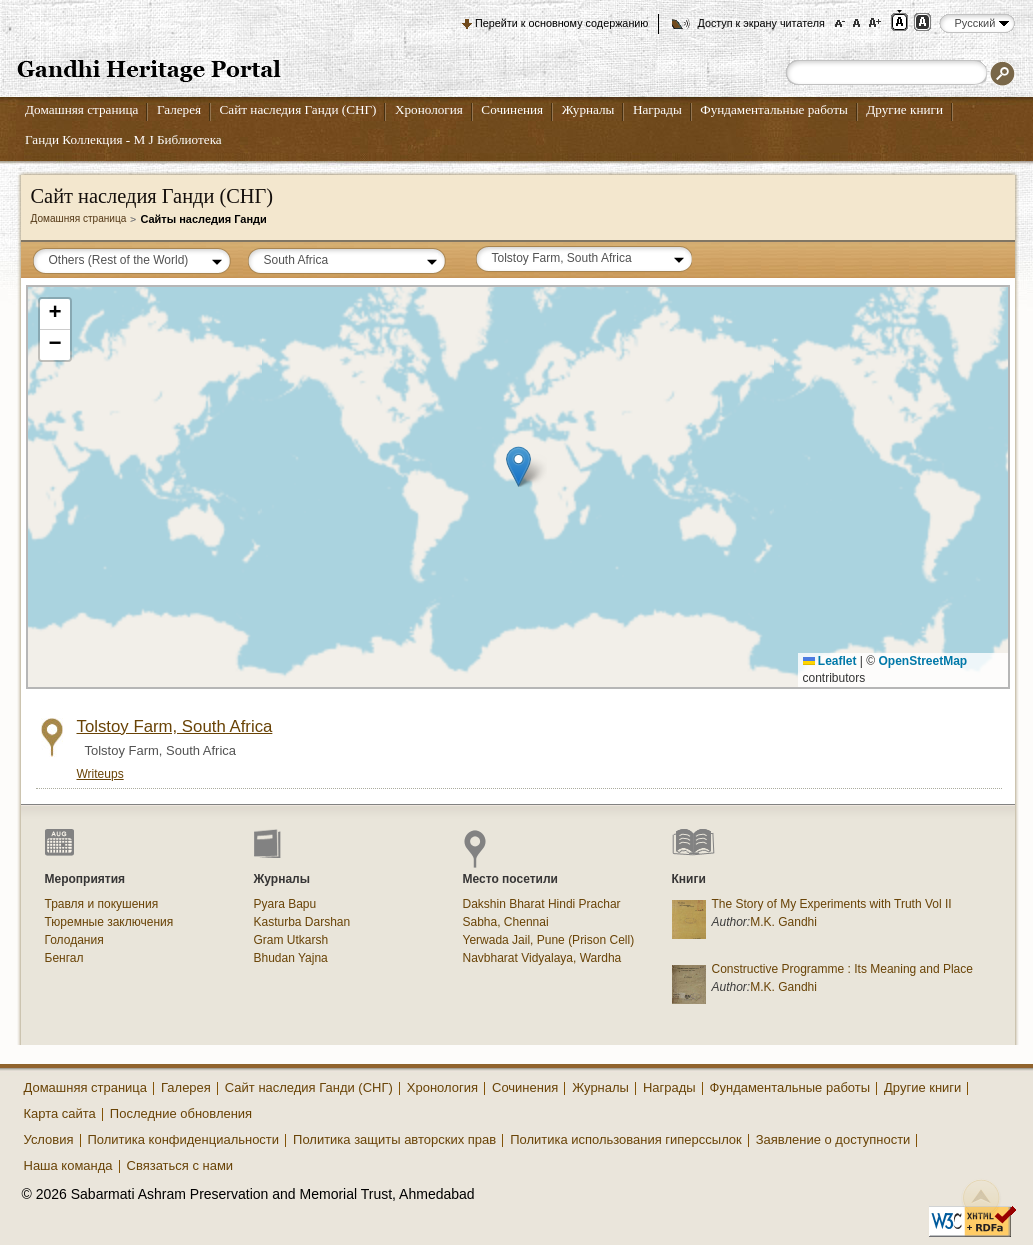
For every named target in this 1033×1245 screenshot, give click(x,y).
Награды (657, 109)
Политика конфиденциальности (184, 1139)
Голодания (74, 940)
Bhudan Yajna (291, 958)
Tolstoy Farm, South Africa (175, 726)
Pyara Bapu (285, 904)
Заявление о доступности (833, 1139)
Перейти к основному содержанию (561, 23)
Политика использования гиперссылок (626, 1139)
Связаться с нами (180, 1165)
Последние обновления (181, 1113)
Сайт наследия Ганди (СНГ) (298, 109)
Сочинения (512, 109)
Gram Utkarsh (291, 940)
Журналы (588, 109)
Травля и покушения (102, 904)
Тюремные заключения (109, 922)
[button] (518, 466)
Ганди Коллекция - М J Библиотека (123, 139)
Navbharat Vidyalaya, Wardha (542, 958)
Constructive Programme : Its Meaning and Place (842, 969)
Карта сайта (60, 1113)
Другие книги (904, 109)
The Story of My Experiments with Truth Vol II (832, 904)
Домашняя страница (81, 109)
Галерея (179, 109)
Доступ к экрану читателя (760, 23)
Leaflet (830, 661)
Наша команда (68, 1165)
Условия (49, 1139)
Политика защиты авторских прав (394, 1139)
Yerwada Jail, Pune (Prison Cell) (549, 940)
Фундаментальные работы (774, 109)
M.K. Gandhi (783, 922)
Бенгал (64, 958)
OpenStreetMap (923, 661)
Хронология (429, 109)
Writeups (100, 774)
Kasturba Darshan (302, 922)
